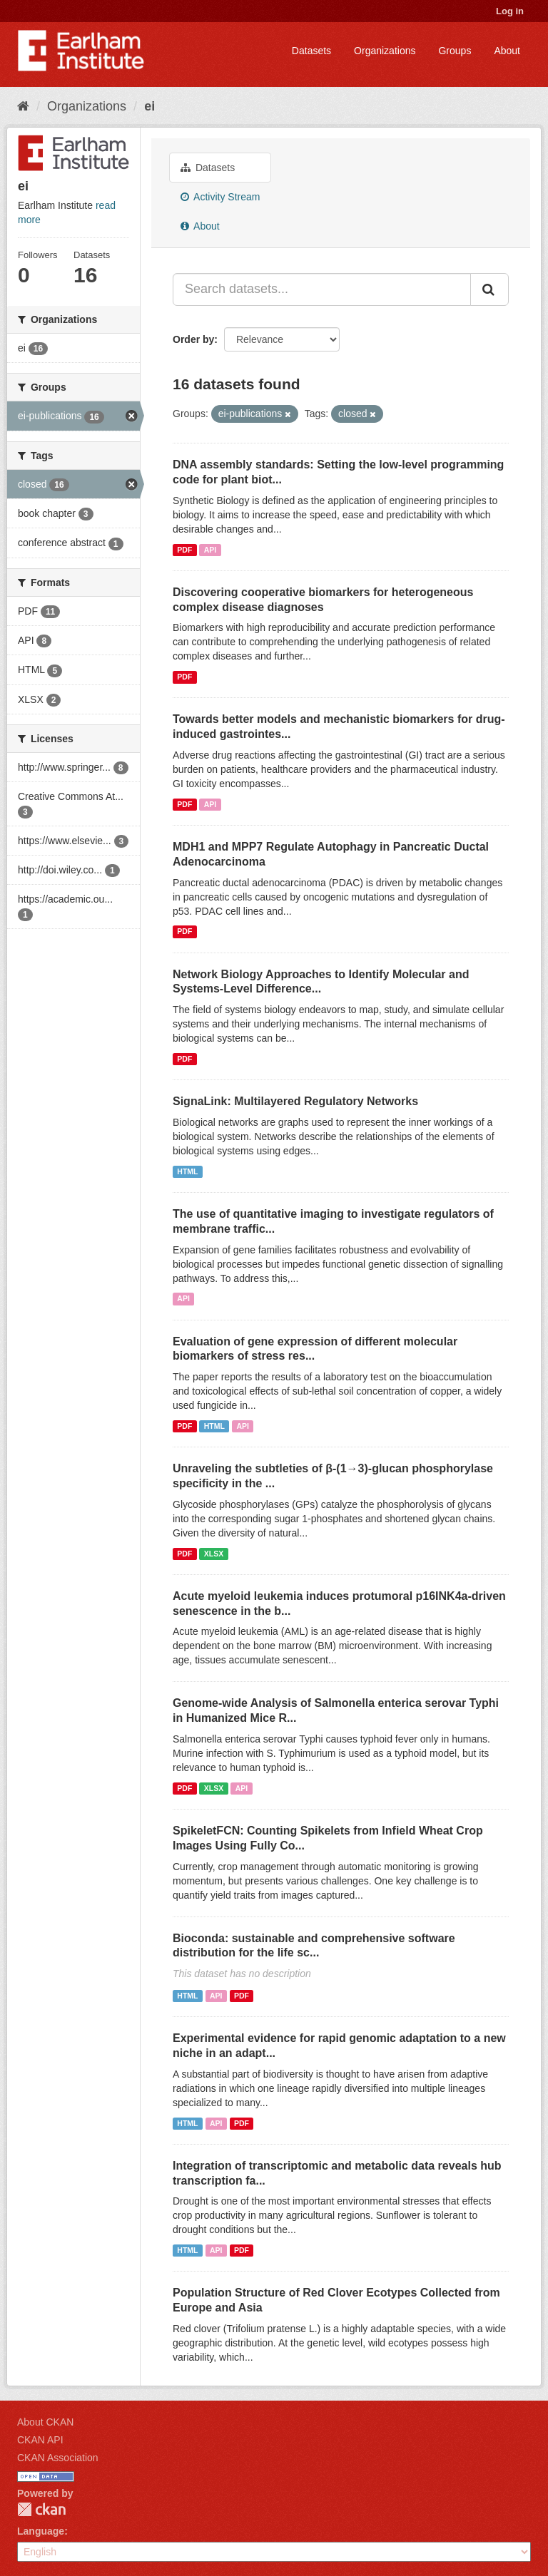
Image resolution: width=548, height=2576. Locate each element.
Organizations (384, 50)
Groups (454, 50)
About (507, 50)
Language (40, 2531)
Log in (510, 11)
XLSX (213, 1553)
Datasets (311, 50)
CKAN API (40, 2440)
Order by (193, 339)
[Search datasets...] (322, 289)
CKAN (41, 2509)
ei (149, 106)
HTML (187, 1171)
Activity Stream (220, 196)
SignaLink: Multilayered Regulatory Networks (295, 1101)
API (210, 549)
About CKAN (45, 2422)
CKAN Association (57, 2457)
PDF (184, 549)
